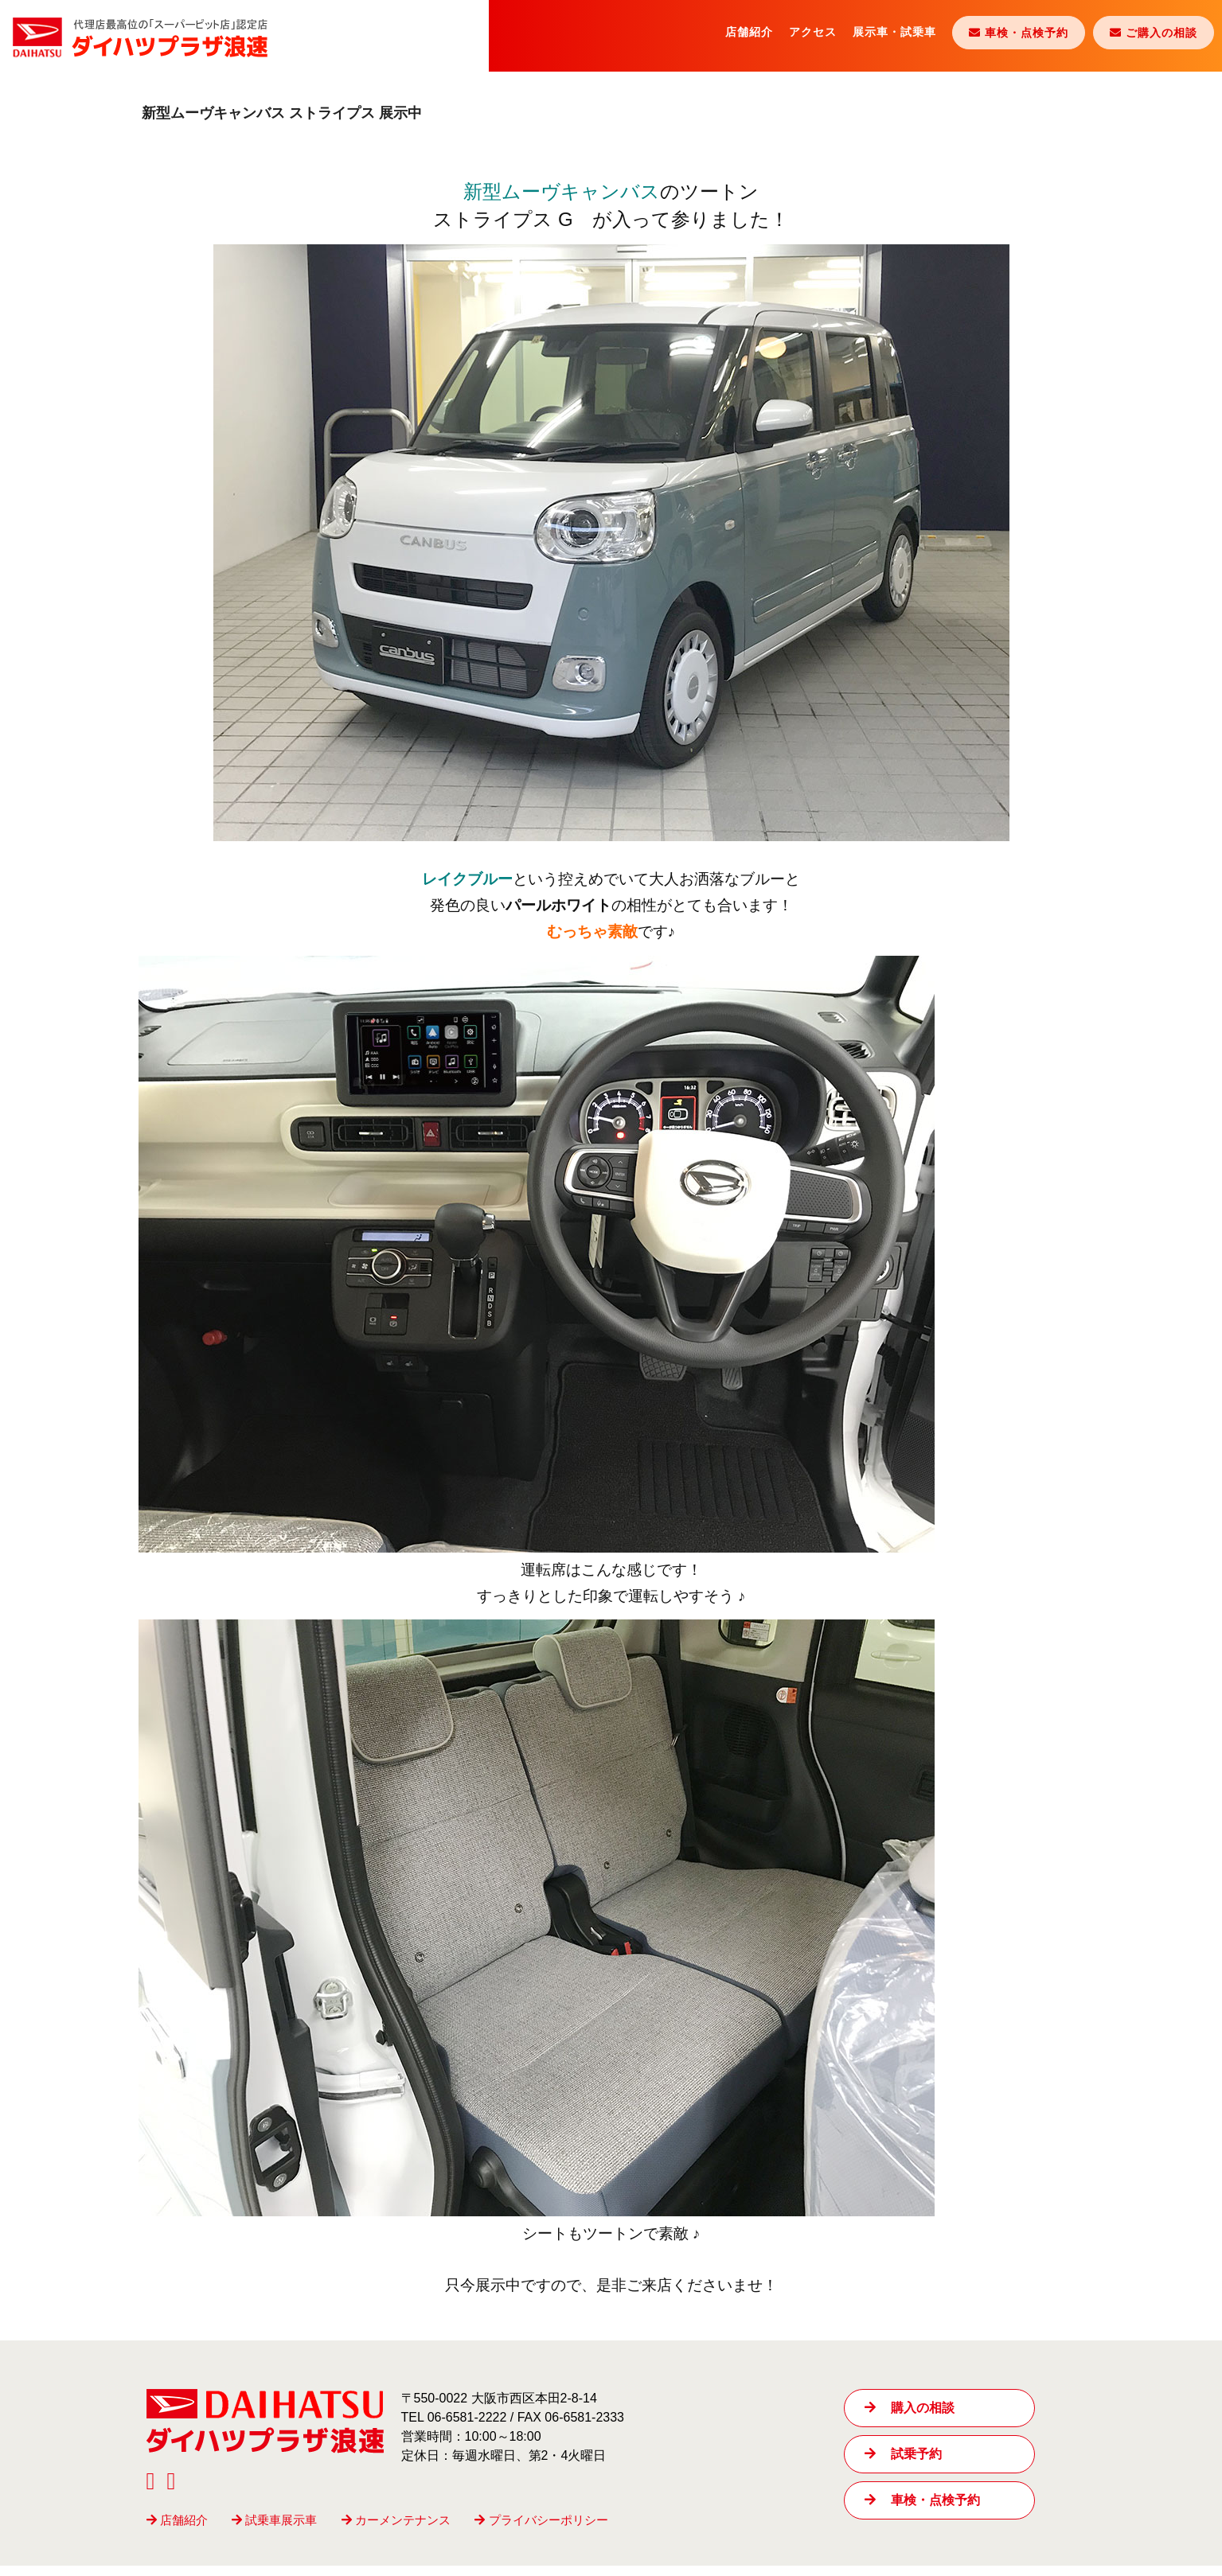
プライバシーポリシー (540, 2530)
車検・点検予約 (922, 2510)
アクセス (813, 31)
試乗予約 (903, 2464)
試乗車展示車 (274, 2530)
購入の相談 (910, 2418)
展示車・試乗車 (894, 31)
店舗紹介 (749, 31)
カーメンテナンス (396, 2530)
